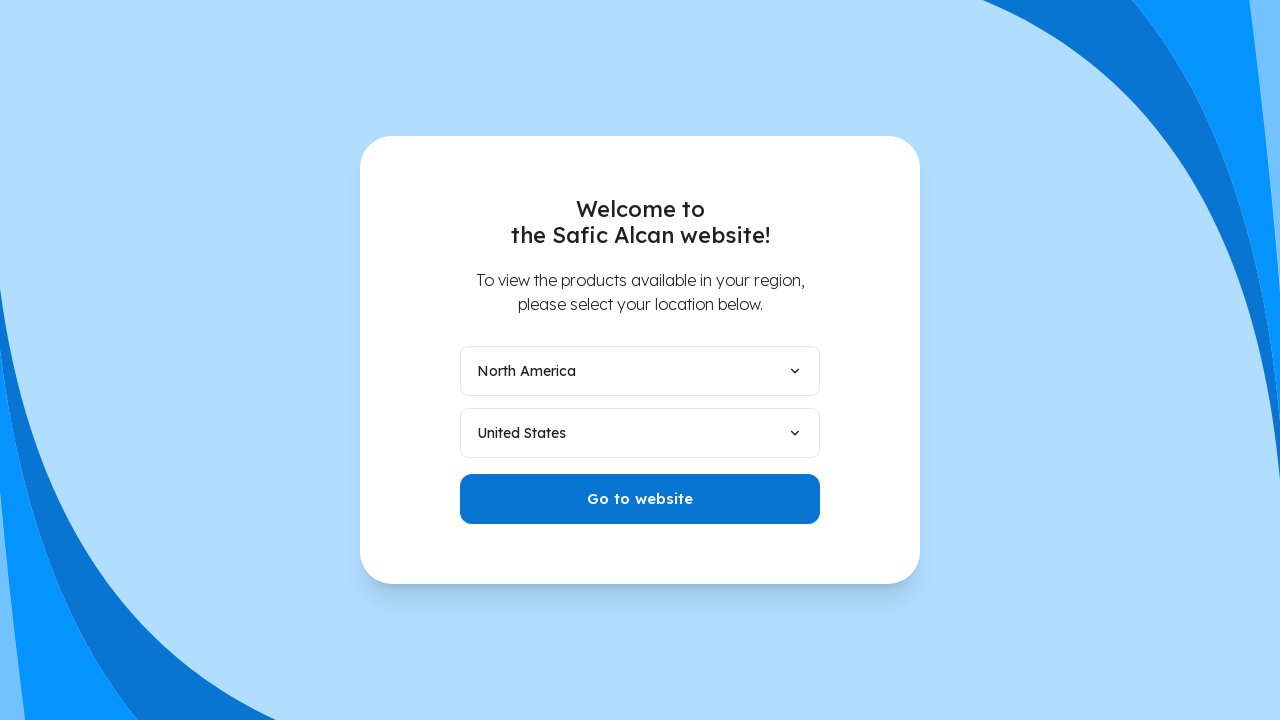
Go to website (640, 498)
